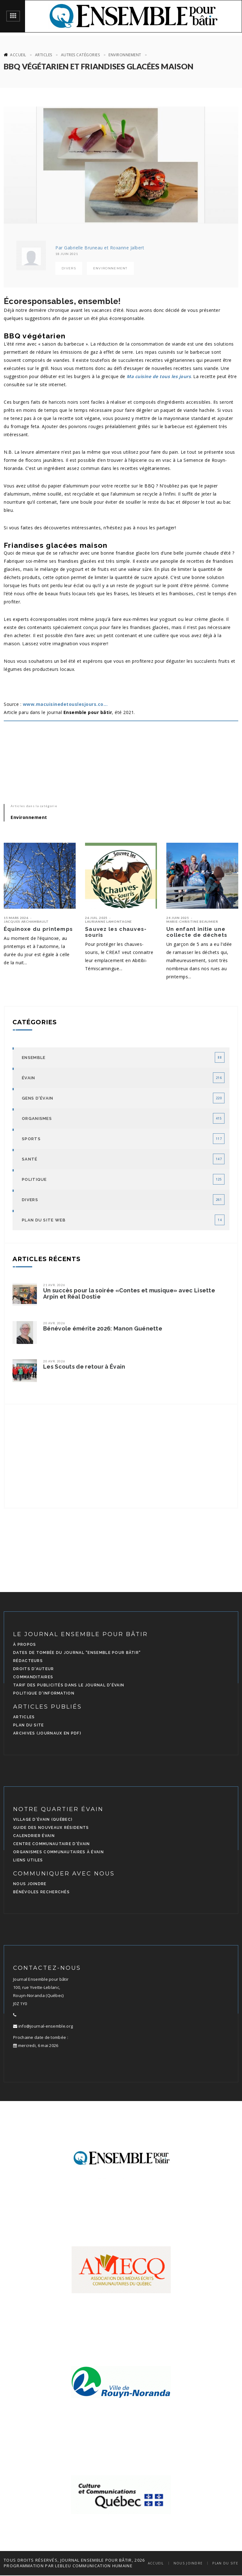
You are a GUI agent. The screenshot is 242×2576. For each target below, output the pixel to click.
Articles (43, 54)
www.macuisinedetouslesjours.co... (65, 704)
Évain (28, 1078)
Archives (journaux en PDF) (47, 1733)
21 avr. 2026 (54, 1285)
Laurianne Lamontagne (108, 921)
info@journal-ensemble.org (43, 2026)
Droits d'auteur (33, 1669)
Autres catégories (80, 54)
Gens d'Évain (37, 1098)
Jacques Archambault (26, 921)
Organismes (37, 1118)
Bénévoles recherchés (41, 1892)
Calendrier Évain (34, 1836)
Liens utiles (28, 1860)
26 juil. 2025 (96, 918)
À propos (24, 1644)
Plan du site (28, 1725)
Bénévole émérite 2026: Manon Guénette (102, 1328)
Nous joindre (30, 1884)
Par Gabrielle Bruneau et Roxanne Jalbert (99, 248)
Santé (30, 1159)
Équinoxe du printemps (38, 929)
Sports (31, 1138)
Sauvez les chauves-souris (116, 932)
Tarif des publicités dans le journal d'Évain (68, 1685)
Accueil (18, 54)
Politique (34, 1179)
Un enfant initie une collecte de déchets (197, 932)
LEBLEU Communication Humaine (93, 2566)
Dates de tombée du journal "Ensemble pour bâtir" (77, 1652)
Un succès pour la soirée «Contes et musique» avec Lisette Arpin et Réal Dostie (129, 1293)
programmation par (29, 2566)
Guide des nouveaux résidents (51, 1827)
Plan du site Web (44, 1220)
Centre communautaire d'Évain (51, 1844)
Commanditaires (33, 1677)
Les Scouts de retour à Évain (84, 1367)
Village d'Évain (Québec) (43, 1819)
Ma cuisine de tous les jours (159, 376)
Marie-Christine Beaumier (192, 921)
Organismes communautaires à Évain (58, 1852)
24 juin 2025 (177, 918)
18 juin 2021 (66, 254)
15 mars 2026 (16, 918)
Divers (69, 268)
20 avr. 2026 (54, 1323)
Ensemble (33, 1057)
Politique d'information (43, 1693)
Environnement (124, 54)
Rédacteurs (28, 1661)
